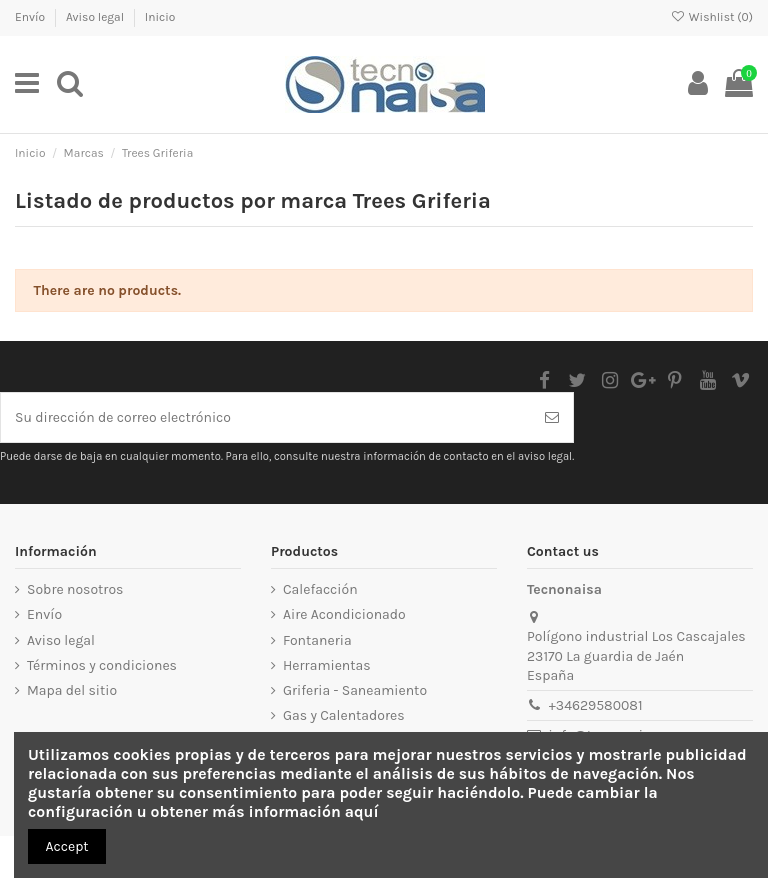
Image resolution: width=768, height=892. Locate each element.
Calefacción (320, 589)
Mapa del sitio (72, 690)
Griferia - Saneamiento (355, 690)
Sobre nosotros (75, 589)
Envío (31, 17)
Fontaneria (317, 640)
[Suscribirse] (552, 417)
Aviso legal (96, 17)
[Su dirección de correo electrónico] (266, 417)
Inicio (160, 17)
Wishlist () (712, 17)
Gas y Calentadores (344, 715)
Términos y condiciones (102, 665)
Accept (67, 846)
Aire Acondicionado (344, 614)
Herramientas (327, 665)
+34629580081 (596, 705)
